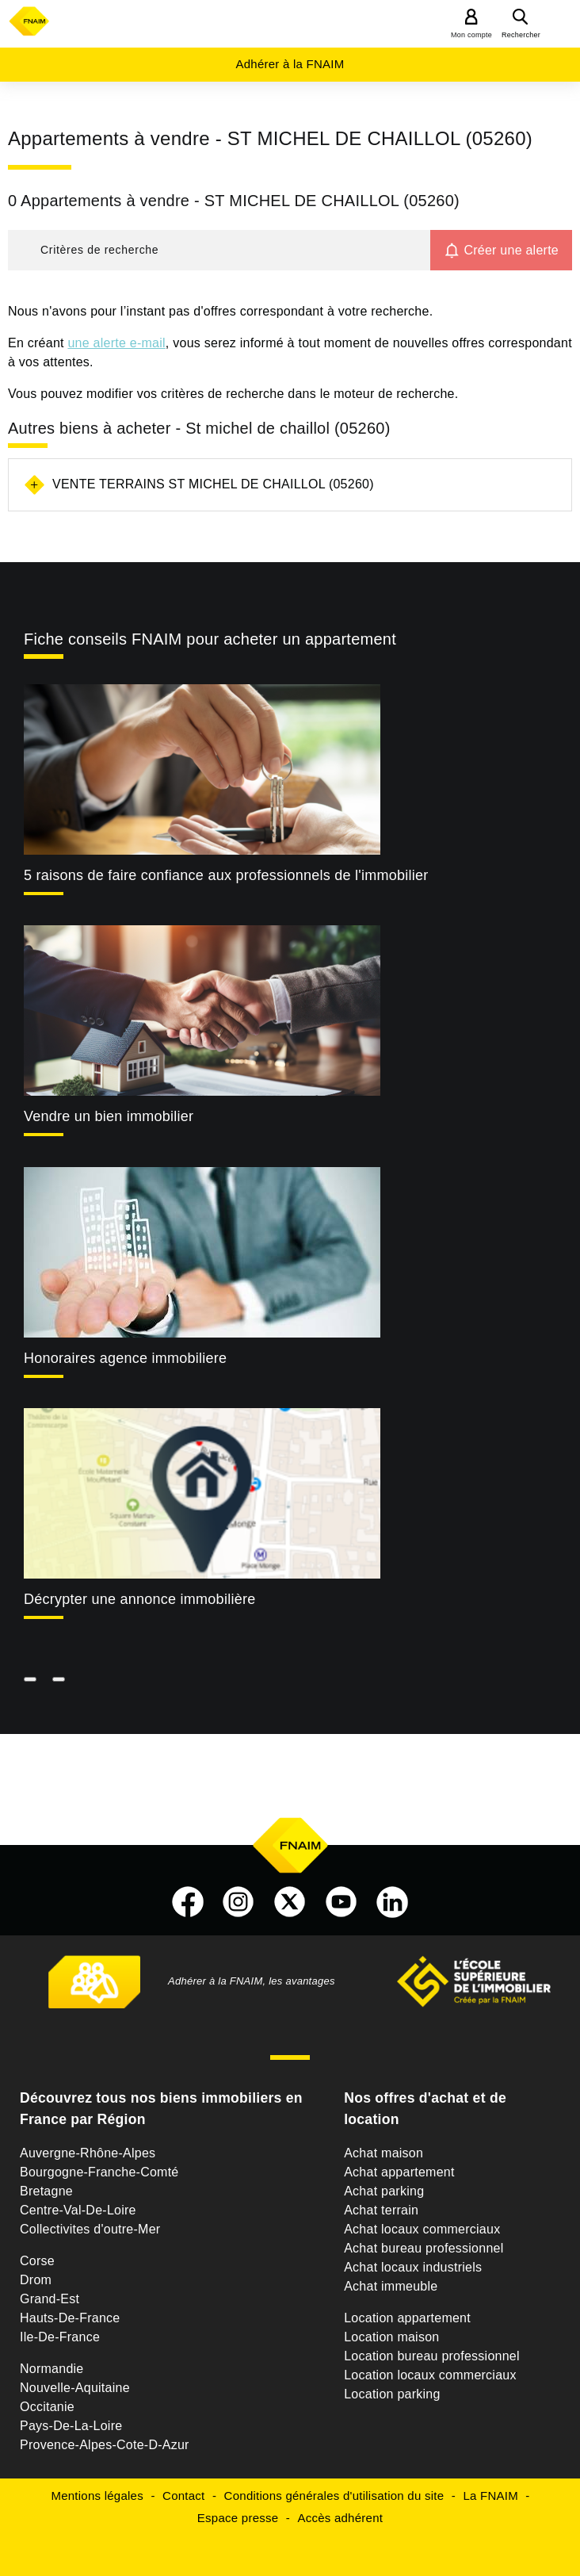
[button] (219, 250)
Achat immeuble (390, 2286)
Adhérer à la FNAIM (289, 64)
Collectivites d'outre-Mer (90, 2229)
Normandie (52, 2368)
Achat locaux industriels (413, 2267)
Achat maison (383, 2153)
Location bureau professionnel (432, 2356)
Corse (37, 2261)
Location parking (392, 2394)
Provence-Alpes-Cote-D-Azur (104, 2445)
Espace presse (237, 2517)
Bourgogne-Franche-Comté (99, 2172)
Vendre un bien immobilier (108, 1116)
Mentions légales (97, 2495)
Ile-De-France (60, 2337)
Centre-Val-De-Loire (78, 2210)
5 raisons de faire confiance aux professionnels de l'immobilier (226, 875)
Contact (183, 2495)
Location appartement (407, 2318)
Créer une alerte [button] (511, 250)
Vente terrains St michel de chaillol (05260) (213, 484)
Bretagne (46, 2191)
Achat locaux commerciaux (422, 2229)
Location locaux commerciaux (430, 2375)
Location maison (391, 2337)
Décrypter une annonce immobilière (139, 1599)
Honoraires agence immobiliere (125, 1358)
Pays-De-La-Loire (71, 2425)
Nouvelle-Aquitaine (75, 2387)
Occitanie (47, 2406)
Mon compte (471, 35)
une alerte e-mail (116, 343)
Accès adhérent (340, 2517)
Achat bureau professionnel (423, 2248)
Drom (36, 2280)
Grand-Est (49, 2299)
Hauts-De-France (70, 2318)
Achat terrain (381, 2210)
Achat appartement (399, 2172)
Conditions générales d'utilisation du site (334, 2495)
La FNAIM (490, 2495)
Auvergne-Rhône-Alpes (87, 2153)
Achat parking (384, 2191)
